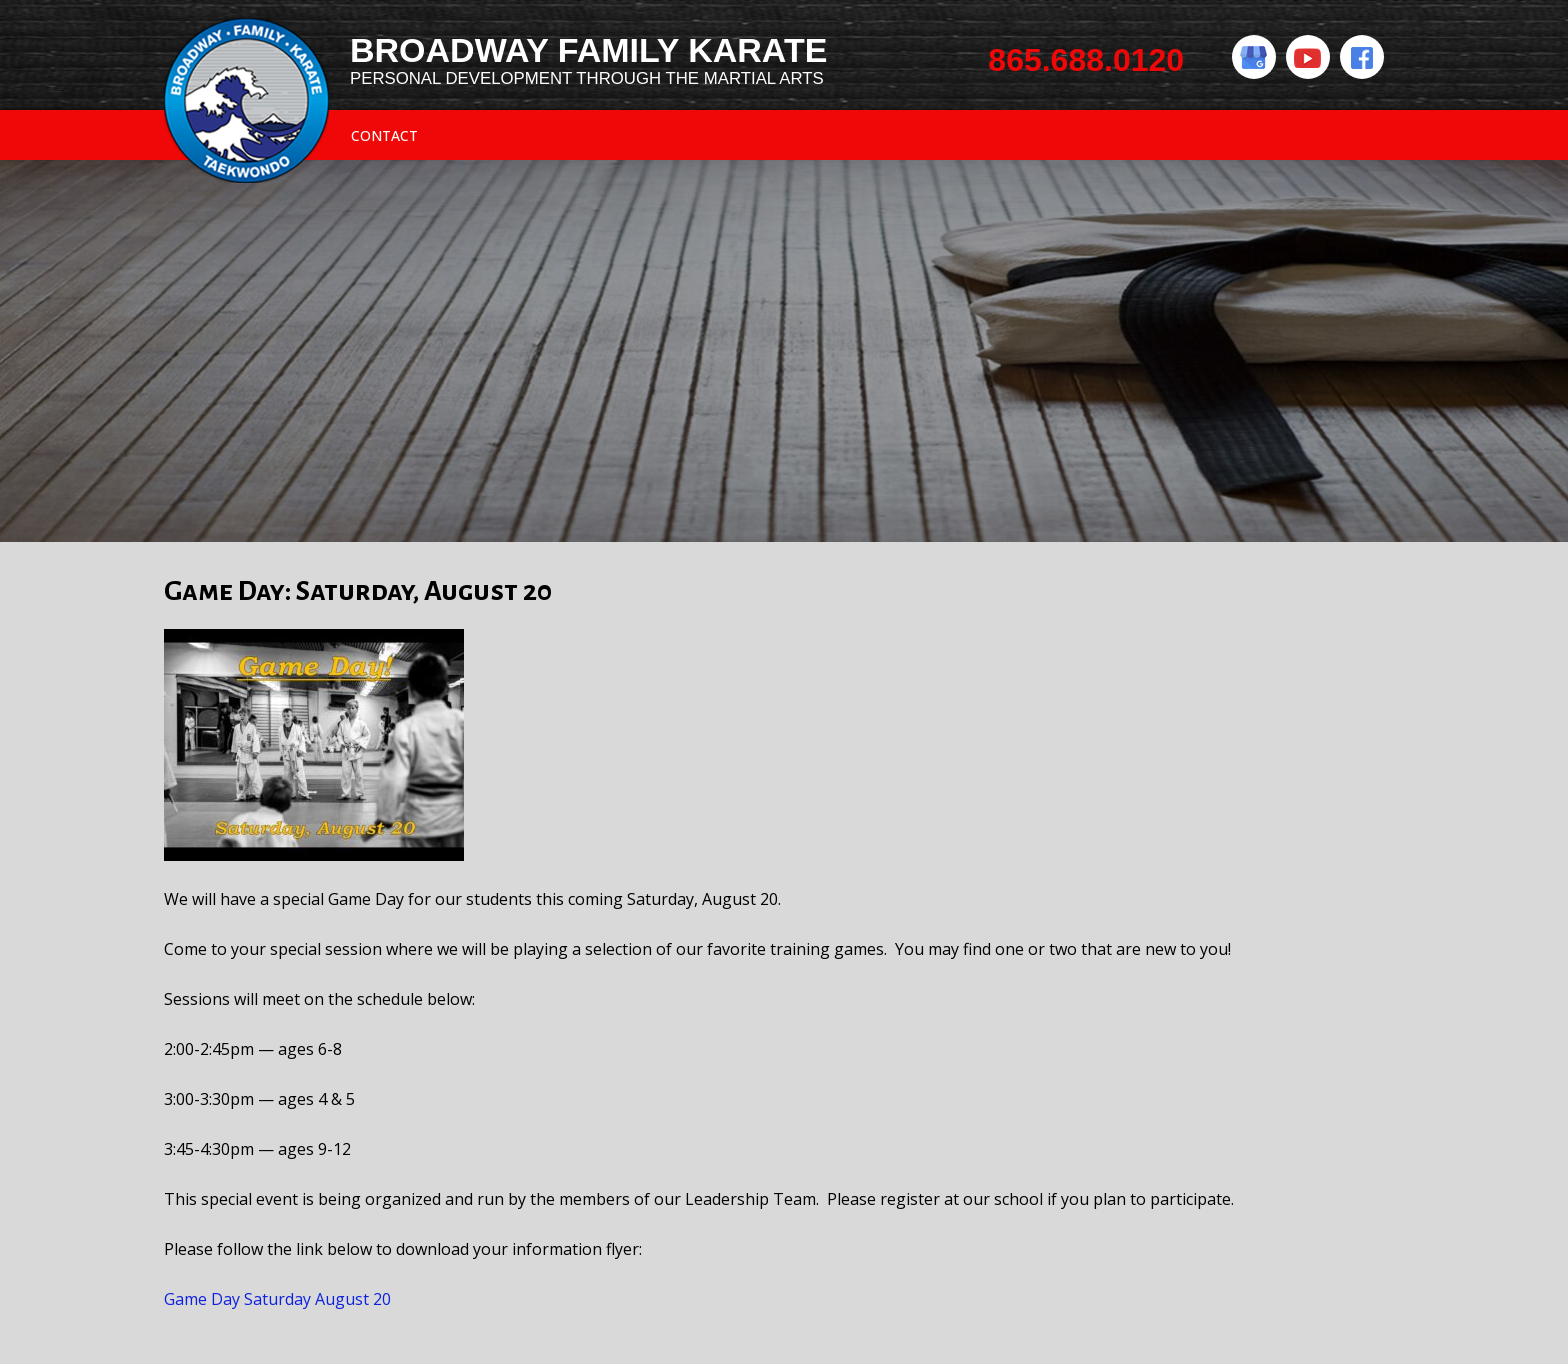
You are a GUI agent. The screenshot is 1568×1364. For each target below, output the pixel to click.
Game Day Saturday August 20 (277, 1299)
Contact (384, 135)
